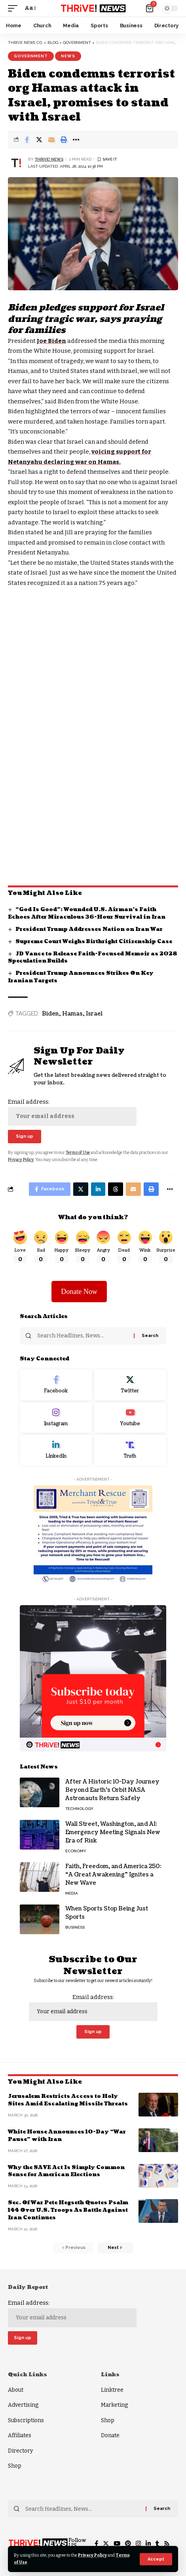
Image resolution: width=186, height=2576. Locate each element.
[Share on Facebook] (26, 139)
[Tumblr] (157, 2543)
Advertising (23, 2405)
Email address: (72, 1112)
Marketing (114, 2405)
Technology (79, 1808)
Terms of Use (78, 1152)
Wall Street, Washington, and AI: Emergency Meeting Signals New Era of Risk (112, 1832)
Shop (14, 2466)
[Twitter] (130, 1384)
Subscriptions (26, 2420)
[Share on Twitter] (39, 139)
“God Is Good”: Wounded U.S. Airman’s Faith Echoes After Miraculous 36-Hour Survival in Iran (86, 913)
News (68, 56)
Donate (110, 2435)
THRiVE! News (49, 159)
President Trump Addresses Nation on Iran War (89, 929)
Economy (75, 1851)
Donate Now (79, 1292)
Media (71, 1893)
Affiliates (19, 2435)
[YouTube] (117, 2543)
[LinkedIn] (56, 1450)
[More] (76, 139)
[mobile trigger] (14, 8)
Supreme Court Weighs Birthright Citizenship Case (93, 941)
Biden (50, 1014)
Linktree (112, 2390)
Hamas (72, 1014)
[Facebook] (56, 1384)
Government (31, 56)
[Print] (63, 139)
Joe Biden (51, 340)
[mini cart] (150, 8)
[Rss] (167, 2543)
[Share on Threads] (115, 1189)
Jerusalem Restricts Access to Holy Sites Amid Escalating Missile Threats (68, 2100)
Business (75, 1927)
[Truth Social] (130, 1450)
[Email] (51, 139)
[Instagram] (56, 1417)
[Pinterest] (128, 2543)
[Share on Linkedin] (98, 1189)
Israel (94, 1014)
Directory (20, 2450)
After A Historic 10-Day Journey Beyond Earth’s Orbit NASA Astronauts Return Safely (112, 1790)
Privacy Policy (92, 2555)
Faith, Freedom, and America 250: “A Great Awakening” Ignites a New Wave (113, 1875)
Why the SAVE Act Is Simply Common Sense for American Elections (66, 2171)
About (15, 2390)
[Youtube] (130, 1417)
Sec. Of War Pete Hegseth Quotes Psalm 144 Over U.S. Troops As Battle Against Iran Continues (68, 2210)
